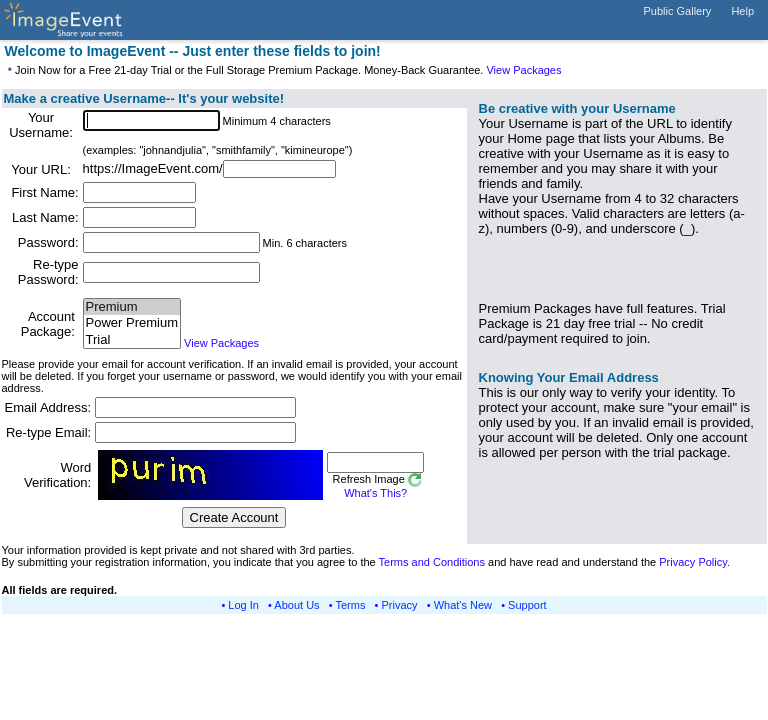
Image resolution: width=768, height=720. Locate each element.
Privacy (400, 605)
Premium (132, 307)
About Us (296, 605)
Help (742, 11)
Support (527, 605)
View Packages (523, 70)
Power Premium (132, 323)
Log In (243, 605)
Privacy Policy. (694, 562)
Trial (132, 340)
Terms (351, 605)
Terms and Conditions (432, 562)
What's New (463, 605)
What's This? (375, 493)
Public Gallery (678, 11)
